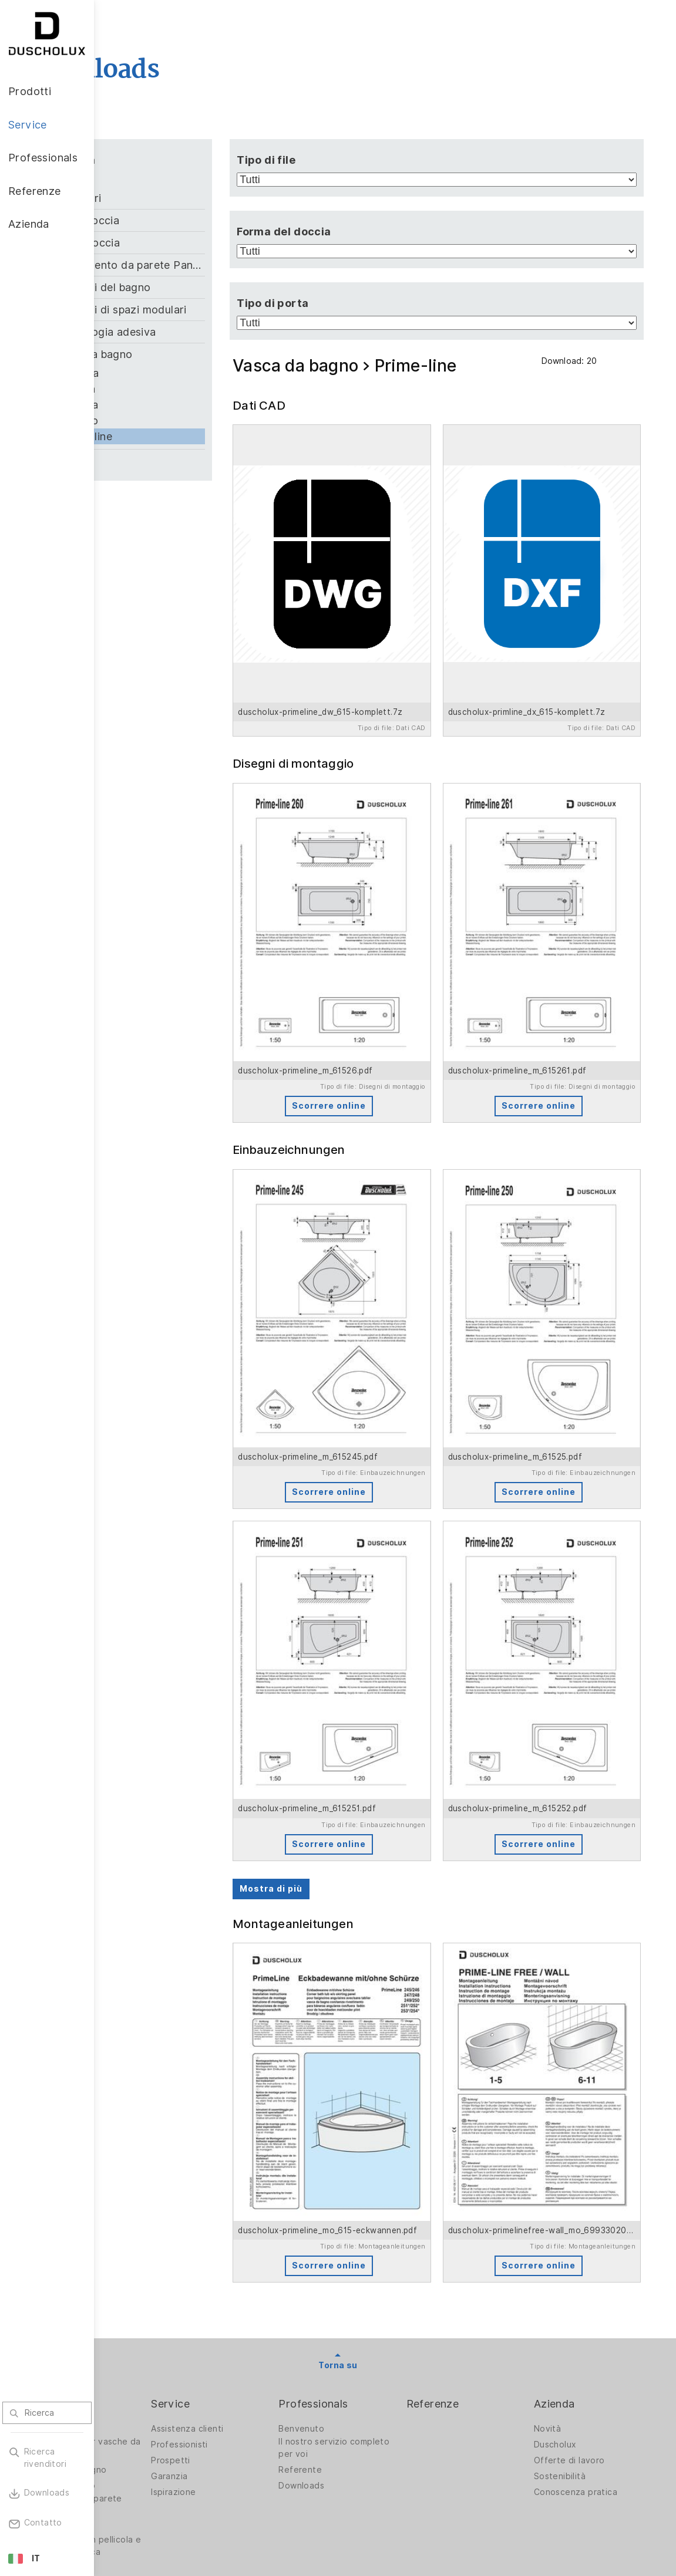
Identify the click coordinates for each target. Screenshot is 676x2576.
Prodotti (138, 2172)
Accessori (170, 198)
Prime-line (180, 436)
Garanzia (244, 2244)
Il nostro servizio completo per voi (370, 2216)
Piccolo (173, 420)
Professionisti (254, 2212)
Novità (566, 2197)
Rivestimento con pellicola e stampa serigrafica (155, 2320)
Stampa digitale (150, 2295)
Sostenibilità (578, 2244)
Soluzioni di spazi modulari (208, 309)
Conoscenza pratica (594, 2260)
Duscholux (574, 2212)
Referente (356, 2238)
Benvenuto (358, 2197)
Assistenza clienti (262, 2197)
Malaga (173, 405)
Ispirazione (248, 2260)
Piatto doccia (179, 243)
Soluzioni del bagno (195, 287)
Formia (171, 389)
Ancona (173, 373)
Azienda (573, 2172)
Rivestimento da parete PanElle (208, 265)
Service (245, 2172)
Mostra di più (336, 1702)
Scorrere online (378, 1013)
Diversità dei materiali (162, 2364)
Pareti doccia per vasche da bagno (153, 2216)
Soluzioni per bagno (159, 2238)
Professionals (369, 2172)
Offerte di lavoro (588, 2228)
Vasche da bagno (153, 2253)
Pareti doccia (179, 220)
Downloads (358, 2253)
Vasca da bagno (186, 354)
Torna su (384, 2133)
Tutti (148, 179)
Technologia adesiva (197, 332)
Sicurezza (138, 2348)
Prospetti (245, 2228)
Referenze (470, 2172)
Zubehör (166, 460)
